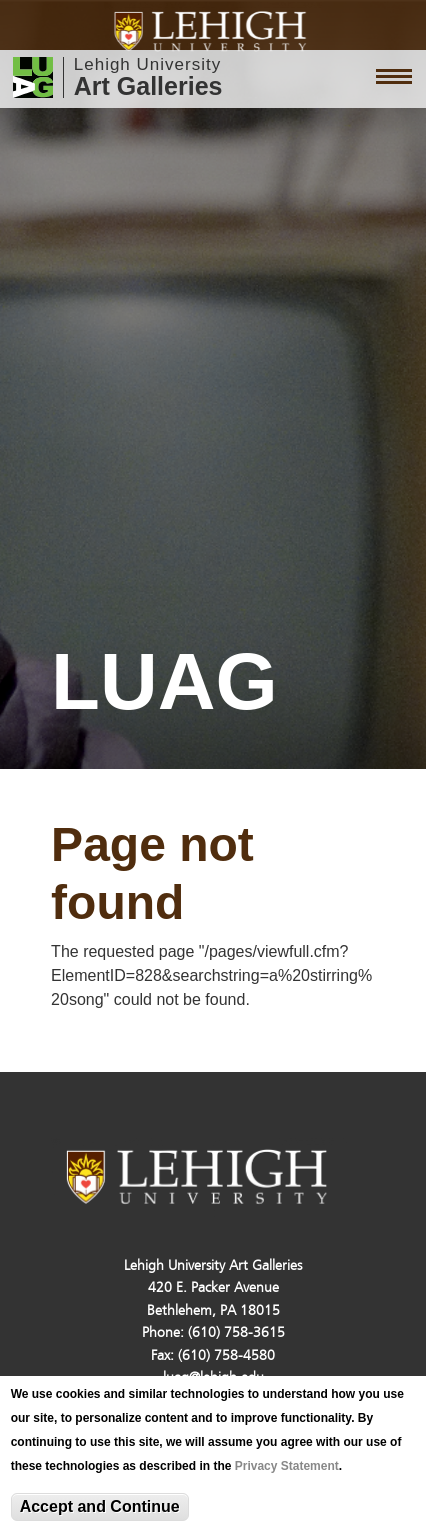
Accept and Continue (100, 1506)
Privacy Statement (287, 1466)
